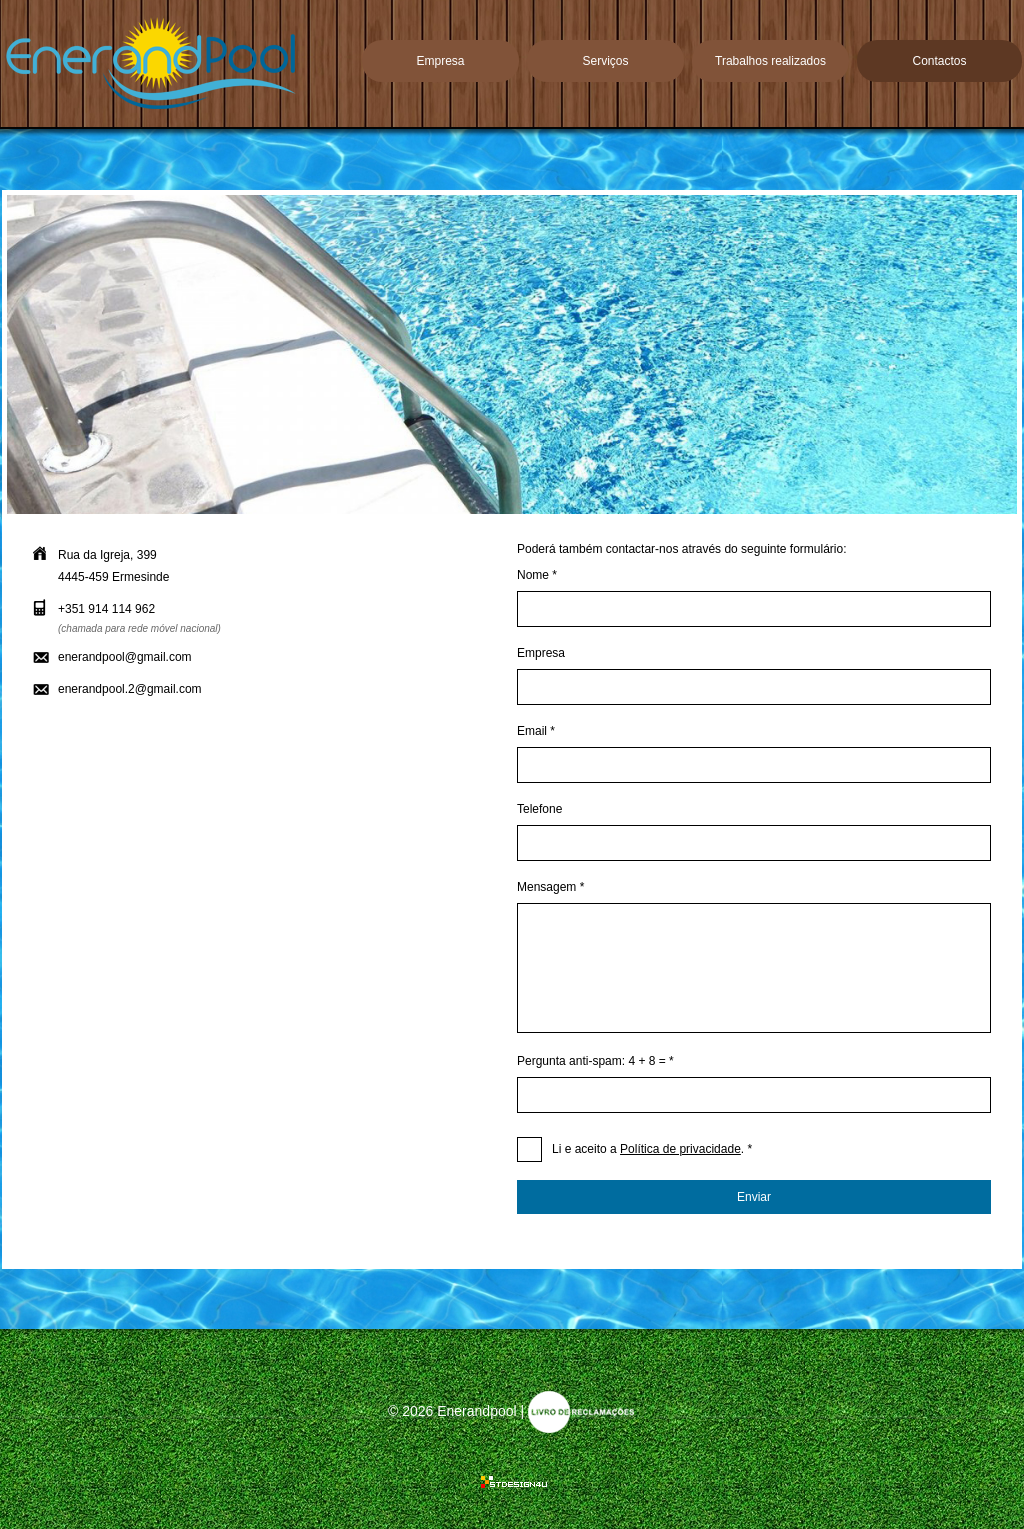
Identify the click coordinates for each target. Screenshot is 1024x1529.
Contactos (939, 61)
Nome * (537, 575)
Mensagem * (550, 887)
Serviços (605, 61)
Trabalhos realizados (770, 61)
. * (652, 1149)
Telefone (539, 809)
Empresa (440, 61)
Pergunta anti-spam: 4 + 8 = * (595, 1061)
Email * (536, 731)
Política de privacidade (680, 1149)
